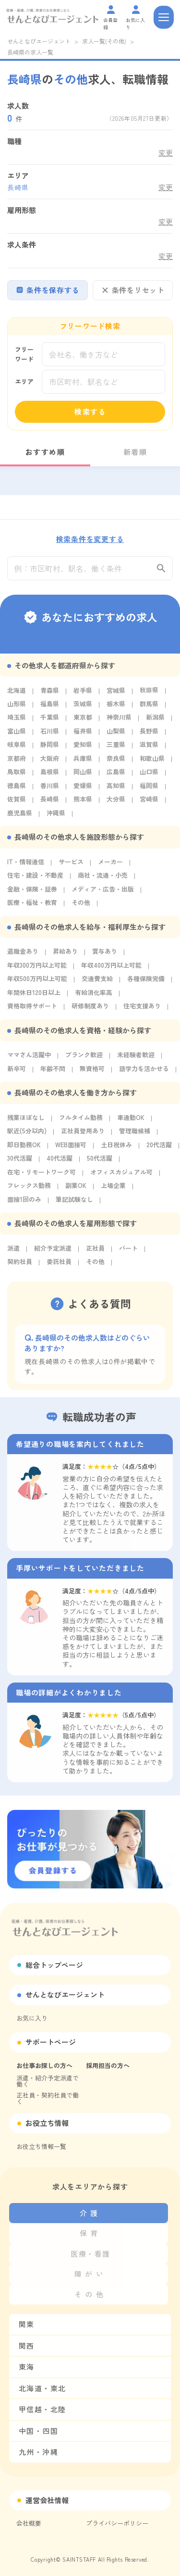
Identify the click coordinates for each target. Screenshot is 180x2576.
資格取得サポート (32, 1009)
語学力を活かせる (144, 1071)
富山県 (16, 734)
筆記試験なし (74, 1202)
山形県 (16, 707)
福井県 (82, 734)
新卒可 (16, 1071)
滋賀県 (149, 748)
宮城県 (116, 693)
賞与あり (104, 955)
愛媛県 (82, 788)
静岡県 (49, 748)
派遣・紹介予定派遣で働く (47, 2081)
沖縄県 (56, 816)
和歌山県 (152, 761)
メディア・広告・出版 (103, 892)
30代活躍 (19, 1161)
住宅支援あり (142, 1009)
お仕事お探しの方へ (44, 2065)
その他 (81, 906)
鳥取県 (16, 775)
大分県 (116, 802)
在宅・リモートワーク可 (41, 1175)
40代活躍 (59, 1161)
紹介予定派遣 (53, 1251)
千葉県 (49, 720)
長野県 (149, 734)
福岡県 (149, 788)
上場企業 (113, 1189)
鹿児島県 (19, 816)
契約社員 (19, 1265)
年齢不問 (52, 1071)
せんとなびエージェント (39, 41)
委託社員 (59, 1265)
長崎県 (49, 802)
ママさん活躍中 (29, 1058)
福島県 (49, 707)
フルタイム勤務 (81, 1120)
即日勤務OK (24, 1147)
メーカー (110, 865)
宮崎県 (149, 802)
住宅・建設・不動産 (35, 878)
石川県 (49, 734)
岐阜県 (16, 748)
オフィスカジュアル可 (121, 1175)
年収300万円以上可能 (37, 968)
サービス (71, 865)
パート (128, 1251)
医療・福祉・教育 (32, 906)
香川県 (49, 788)
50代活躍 (99, 1161)
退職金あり (22, 955)
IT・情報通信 (25, 865)
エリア (24, 381)
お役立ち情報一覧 (41, 2146)
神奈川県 (119, 720)
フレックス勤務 (29, 1189)
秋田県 (149, 693)
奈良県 (116, 761)
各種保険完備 (146, 982)
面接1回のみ (24, 1202)
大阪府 (49, 761)
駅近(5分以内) (27, 1134)
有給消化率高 (93, 995)
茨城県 (82, 707)
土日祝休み (116, 1147)
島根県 (49, 775)
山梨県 (116, 734)
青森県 (49, 693)
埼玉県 (16, 720)
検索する (90, 412)
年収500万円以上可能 (37, 982)
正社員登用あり (83, 1134)
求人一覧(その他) (104, 41)
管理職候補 (134, 1134)
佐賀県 (16, 802)
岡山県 (82, 775)
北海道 (16, 693)
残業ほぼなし (26, 1120)
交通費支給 (97, 982)
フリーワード (24, 354)
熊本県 (82, 802)
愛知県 (82, 748)
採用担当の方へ (108, 2065)
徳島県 (16, 788)
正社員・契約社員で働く (47, 2098)
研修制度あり (90, 1009)
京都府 (16, 761)
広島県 (116, 775)
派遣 (13, 1251)
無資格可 (92, 1071)
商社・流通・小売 (103, 878)
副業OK (75, 1189)
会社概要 (28, 2523)
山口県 (149, 775)
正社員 (95, 1251)
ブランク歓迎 (84, 1058)
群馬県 (149, 707)
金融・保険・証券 (32, 892)
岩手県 (82, 693)
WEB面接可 (70, 1147)
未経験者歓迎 (136, 1058)
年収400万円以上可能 (111, 968)
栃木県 (116, 707)
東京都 (82, 720)
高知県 (116, 788)
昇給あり (65, 955)
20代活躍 (159, 1147)
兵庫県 (82, 761)
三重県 (116, 748)
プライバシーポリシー (117, 2523)
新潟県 (155, 720)
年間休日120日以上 (33, 995)
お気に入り (32, 2017)
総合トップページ (54, 1965)
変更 (165, 152)
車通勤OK (130, 1120)
